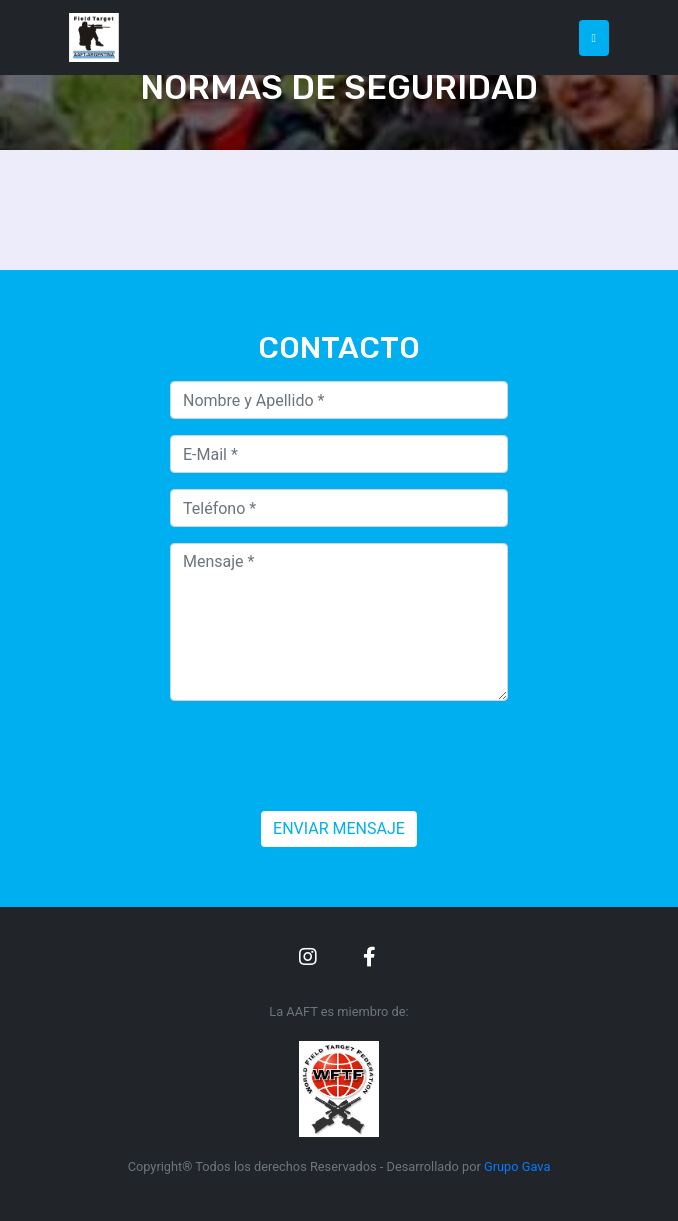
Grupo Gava (517, 1166)
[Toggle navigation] (594, 38)
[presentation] (322, 756)
